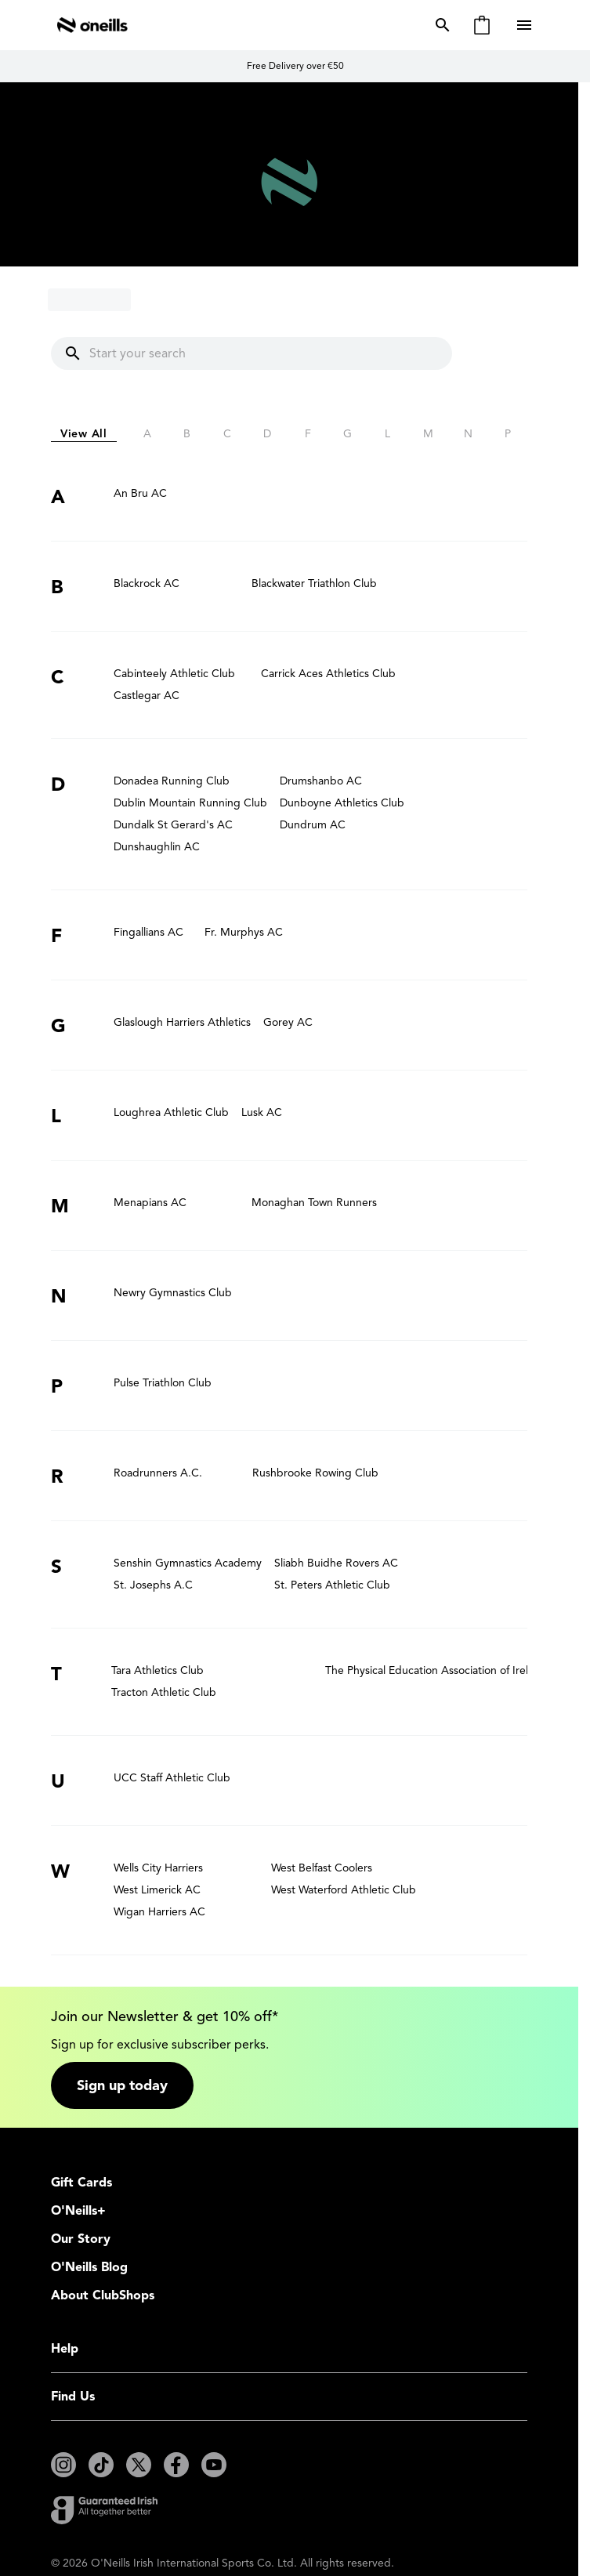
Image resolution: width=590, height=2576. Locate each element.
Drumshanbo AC (321, 781)
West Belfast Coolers (321, 1868)
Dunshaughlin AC (157, 846)
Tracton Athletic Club (163, 1692)
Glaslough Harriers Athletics (182, 1022)
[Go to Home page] (92, 25)
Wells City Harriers (158, 1868)
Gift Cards (81, 2182)
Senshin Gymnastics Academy (188, 1563)
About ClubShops (102, 2295)
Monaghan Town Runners (314, 1202)
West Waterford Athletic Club (343, 1890)
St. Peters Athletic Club (332, 1585)
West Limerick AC (157, 1890)
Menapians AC (150, 1202)
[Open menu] (525, 25)
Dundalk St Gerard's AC (173, 824)
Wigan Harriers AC (159, 1911)
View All (83, 433)
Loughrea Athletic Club (171, 1112)
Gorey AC (288, 1022)
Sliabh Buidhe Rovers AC (336, 1563)
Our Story (80, 2239)
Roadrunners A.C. (158, 1473)
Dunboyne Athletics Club (342, 803)
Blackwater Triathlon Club (314, 583)
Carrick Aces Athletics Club (328, 673)
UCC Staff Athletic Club (172, 1777)
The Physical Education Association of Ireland (436, 1670)
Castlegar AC (146, 695)
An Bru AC (140, 493)
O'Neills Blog (89, 2267)
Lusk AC (261, 1112)
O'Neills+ (78, 2211)
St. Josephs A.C (153, 1585)
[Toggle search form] (439, 25)
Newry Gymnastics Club (173, 1292)
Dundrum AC (313, 824)
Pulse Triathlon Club (163, 1382)
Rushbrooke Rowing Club (315, 1473)
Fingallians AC (148, 932)
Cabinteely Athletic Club (174, 673)
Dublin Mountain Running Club (190, 803)
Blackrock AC (146, 583)
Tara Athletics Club (157, 1670)
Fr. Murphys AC (244, 932)
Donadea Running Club (172, 781)
